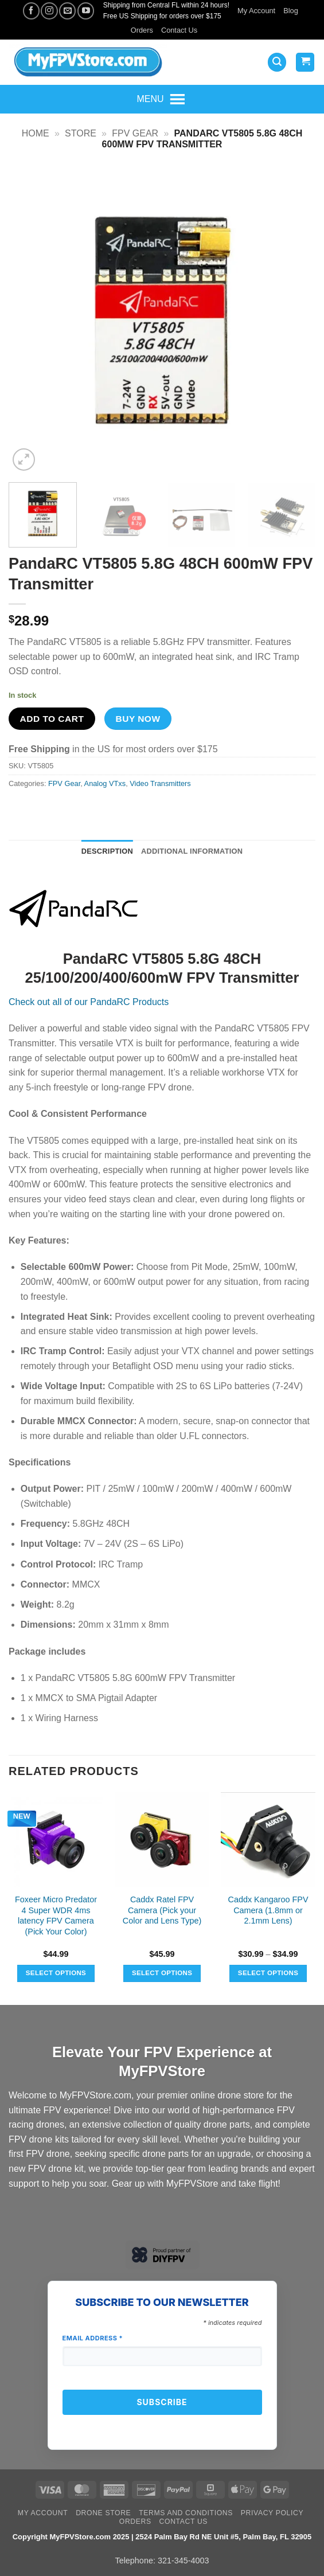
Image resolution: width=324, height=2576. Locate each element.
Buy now (138, 719)
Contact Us (179, 30)
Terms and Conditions (186, 2513)
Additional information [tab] (192, 851)
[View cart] (305, 62)
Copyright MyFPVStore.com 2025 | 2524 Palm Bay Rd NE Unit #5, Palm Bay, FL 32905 (162, 2536)
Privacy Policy (272, 2513)
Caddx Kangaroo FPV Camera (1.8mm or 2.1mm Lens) (268, 1910)
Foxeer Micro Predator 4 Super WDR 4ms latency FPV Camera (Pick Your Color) (56, 1915)
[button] (277, 62)
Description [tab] (107, 851)
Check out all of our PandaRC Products (89, 1002)
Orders (142, 30)
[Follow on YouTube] (85, 10)
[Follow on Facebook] (31, 10)
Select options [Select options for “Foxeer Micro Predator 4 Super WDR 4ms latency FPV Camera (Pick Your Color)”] (56, 1972)
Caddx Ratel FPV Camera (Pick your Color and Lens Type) (162, 1910)
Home (35, 133)
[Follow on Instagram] (49, 10)
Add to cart (52, 719)
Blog (290, 10)
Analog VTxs (105, 783)
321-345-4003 (183, 2560)
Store (80, 133)
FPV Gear (135, 133)
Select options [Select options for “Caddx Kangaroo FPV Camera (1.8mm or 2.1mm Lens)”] (268, 1972)
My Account (256, 10)
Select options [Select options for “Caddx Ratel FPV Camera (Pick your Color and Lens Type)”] (162, 1972)
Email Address (93, 2338)
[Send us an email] (67, 10)
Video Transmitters (160, 783)
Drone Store (103, 2513)
